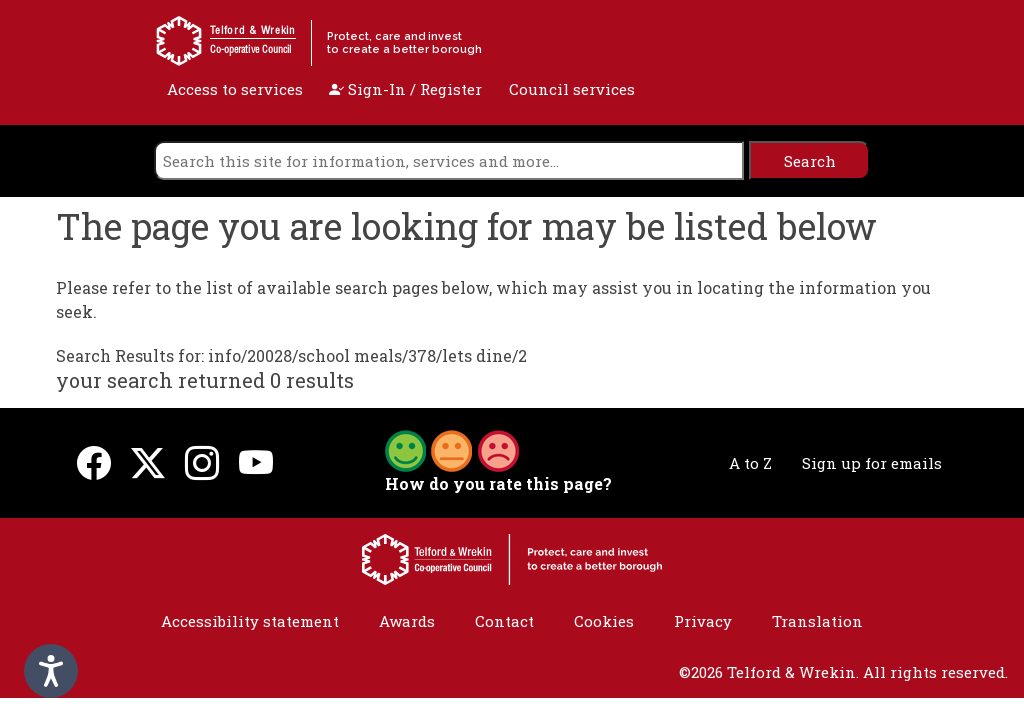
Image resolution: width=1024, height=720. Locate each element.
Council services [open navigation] (572, 89)
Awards (407, 621)
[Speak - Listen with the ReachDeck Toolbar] (51, 671)
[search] (449, 160)
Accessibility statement (250, 621)
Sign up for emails (872, 463)
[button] (452, 449)
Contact (504, 621)
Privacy (703, 621)
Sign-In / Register (405, 89)
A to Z (750, 463)
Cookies (604, 621)
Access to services (235, 89)
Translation (817, 621)
